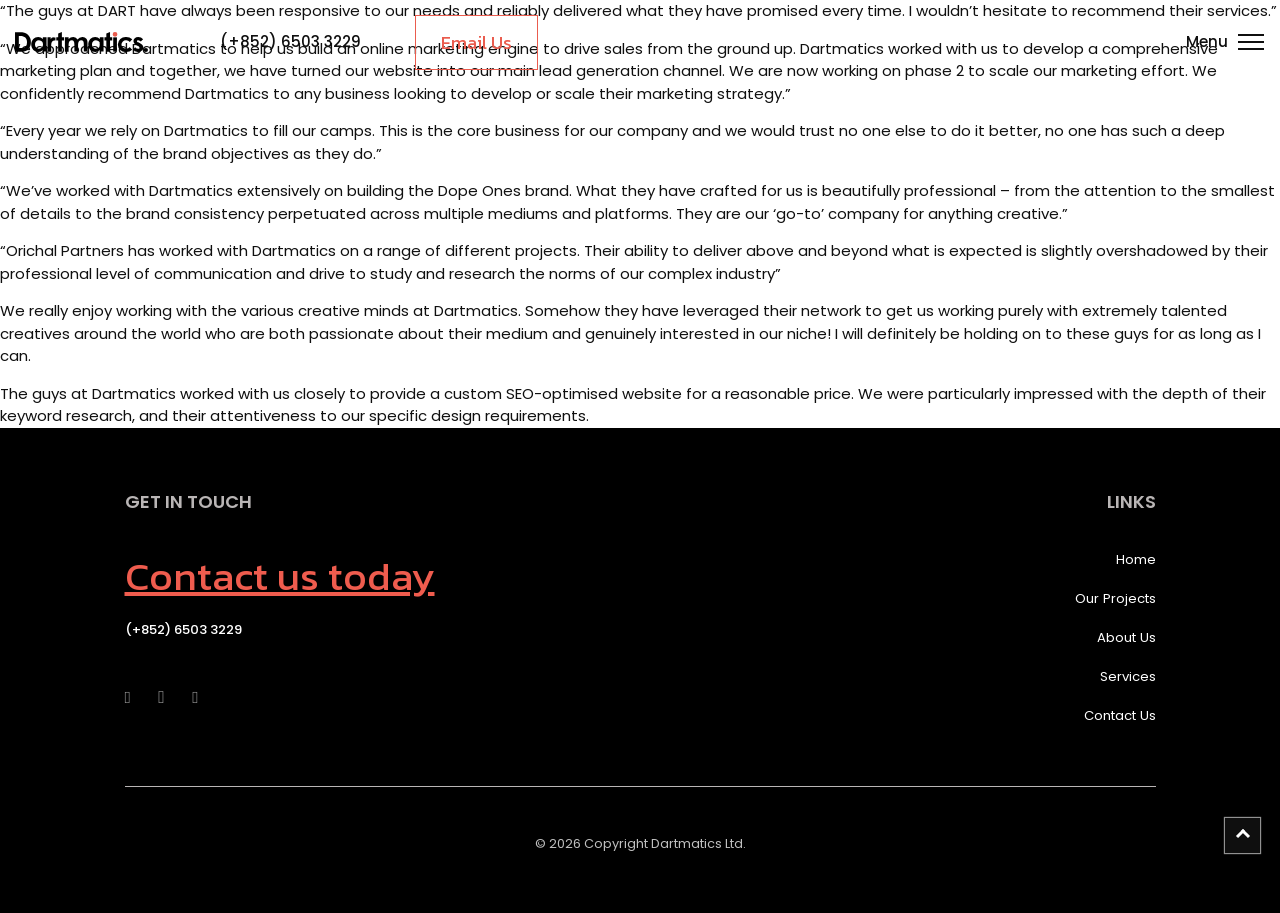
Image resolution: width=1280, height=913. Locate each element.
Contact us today (280, 576)
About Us (1126, 637)
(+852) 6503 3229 (290, 41)
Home (1136, 559)
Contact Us (1120, 715)
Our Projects (1115, 598)
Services (1128, 676)
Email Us (476, 42)
